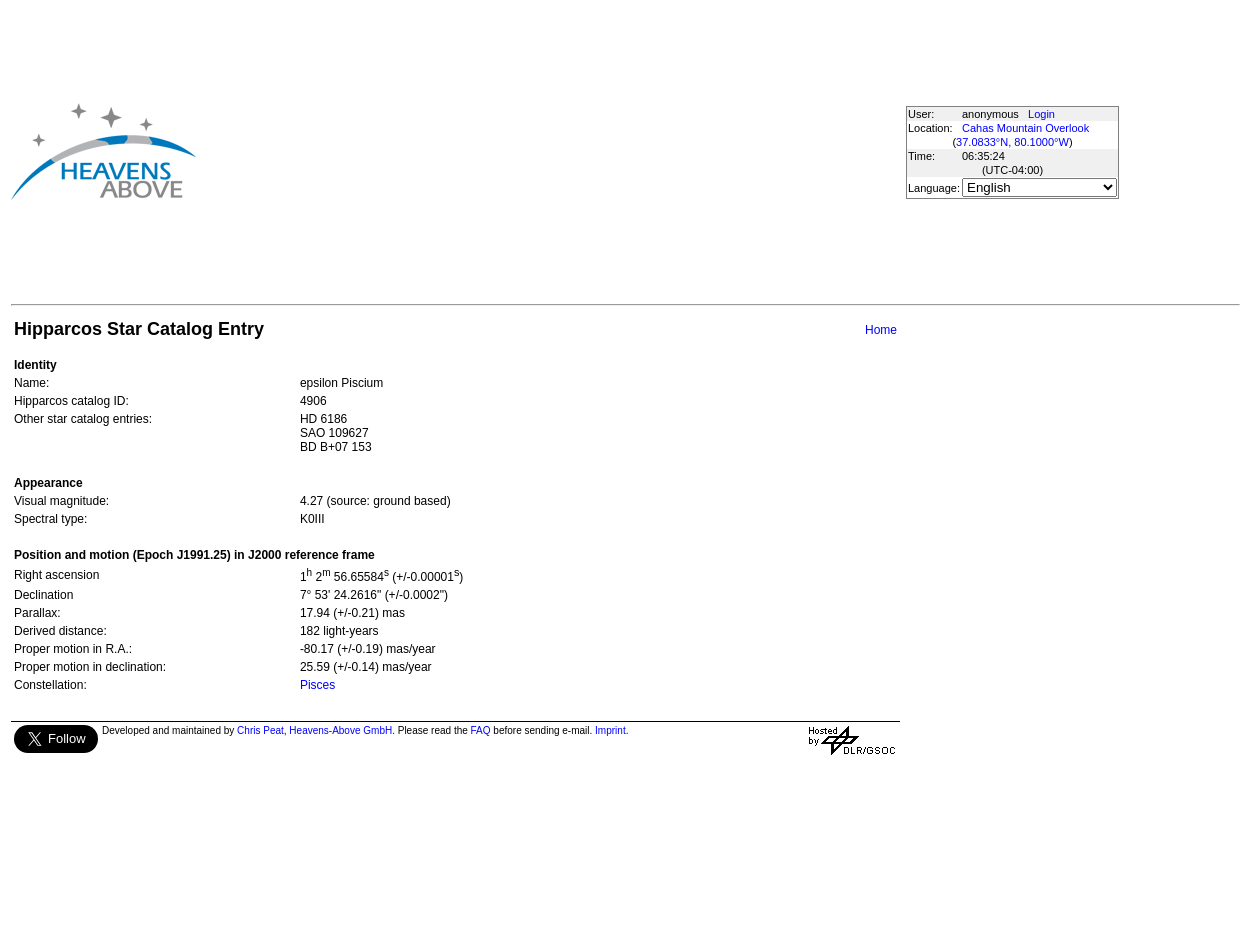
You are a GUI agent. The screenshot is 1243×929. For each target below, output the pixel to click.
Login (1041, 114)
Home (881, 330)
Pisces (317, 685)
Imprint (610, 730)
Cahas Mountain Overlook (1025, 128)
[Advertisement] (513, 151)
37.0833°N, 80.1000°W (1012, 142)
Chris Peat (260, 730)
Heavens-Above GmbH (340, 730)
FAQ (481, 730)
